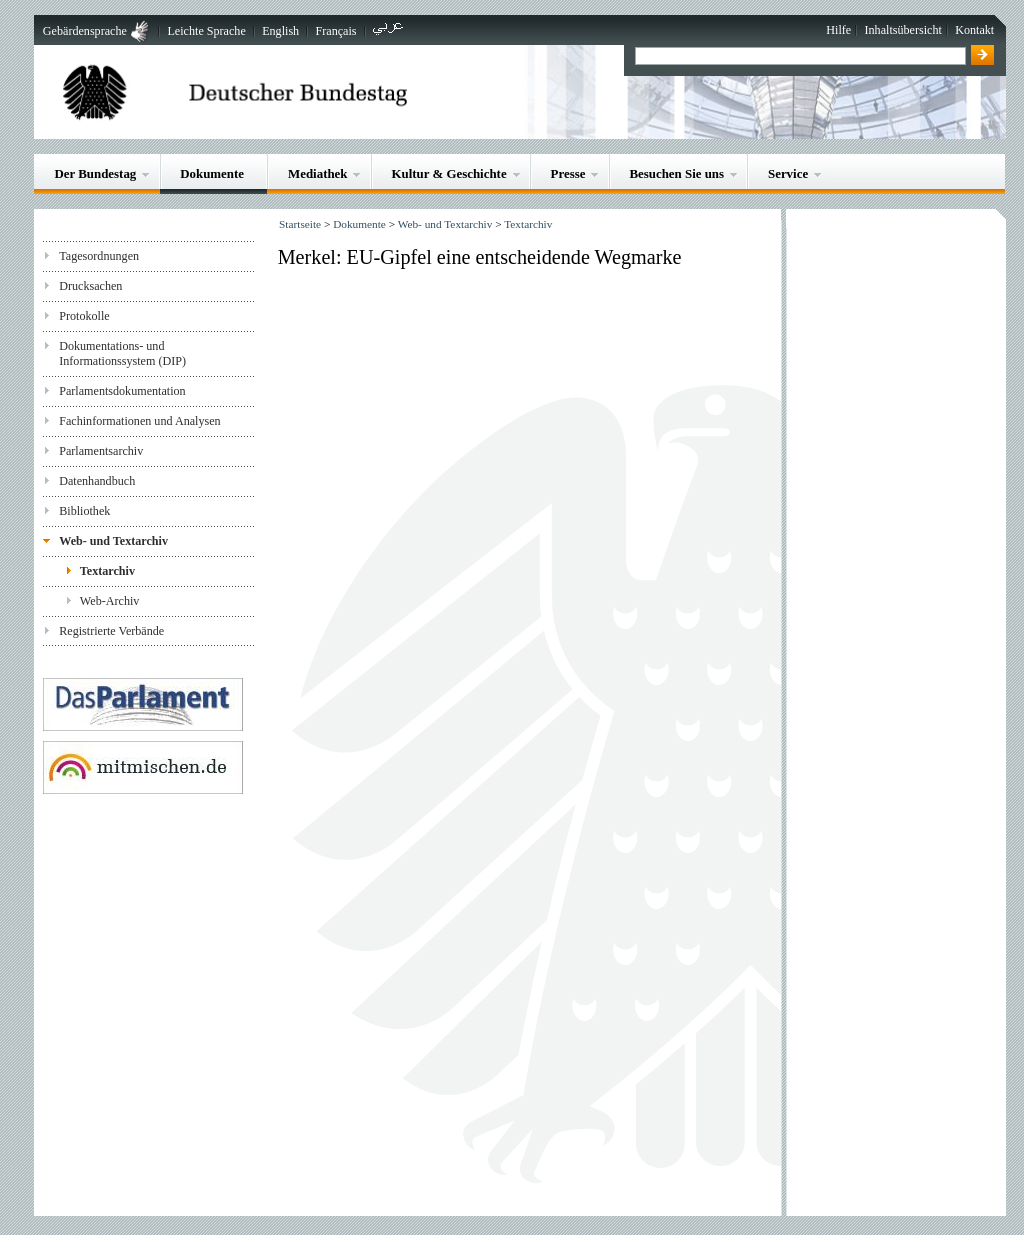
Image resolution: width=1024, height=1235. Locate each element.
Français (336, 31)
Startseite (300, 224)
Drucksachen (90, 286)
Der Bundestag (95, 173)
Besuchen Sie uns (676, 173)
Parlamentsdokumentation (122, 391)
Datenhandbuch (97, 481)
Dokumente (212, 173)
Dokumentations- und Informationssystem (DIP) (122, 353)
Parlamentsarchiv (101, 451)
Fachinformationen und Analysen (139, 421)
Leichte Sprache (206, 31)
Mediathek (318, 173)
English (280, 31)
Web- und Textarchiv (113, 541)
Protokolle (84, 316)
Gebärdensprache (85, 31)
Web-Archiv (110, 601)
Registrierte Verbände (111, 631)
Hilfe (838, 30)
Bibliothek (84, 511)
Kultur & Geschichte (448, 173)
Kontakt (974, 30)
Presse (568, 173)
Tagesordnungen (99, 256)
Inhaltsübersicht (903, 30)
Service (788, 173)
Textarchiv (107, 571)
